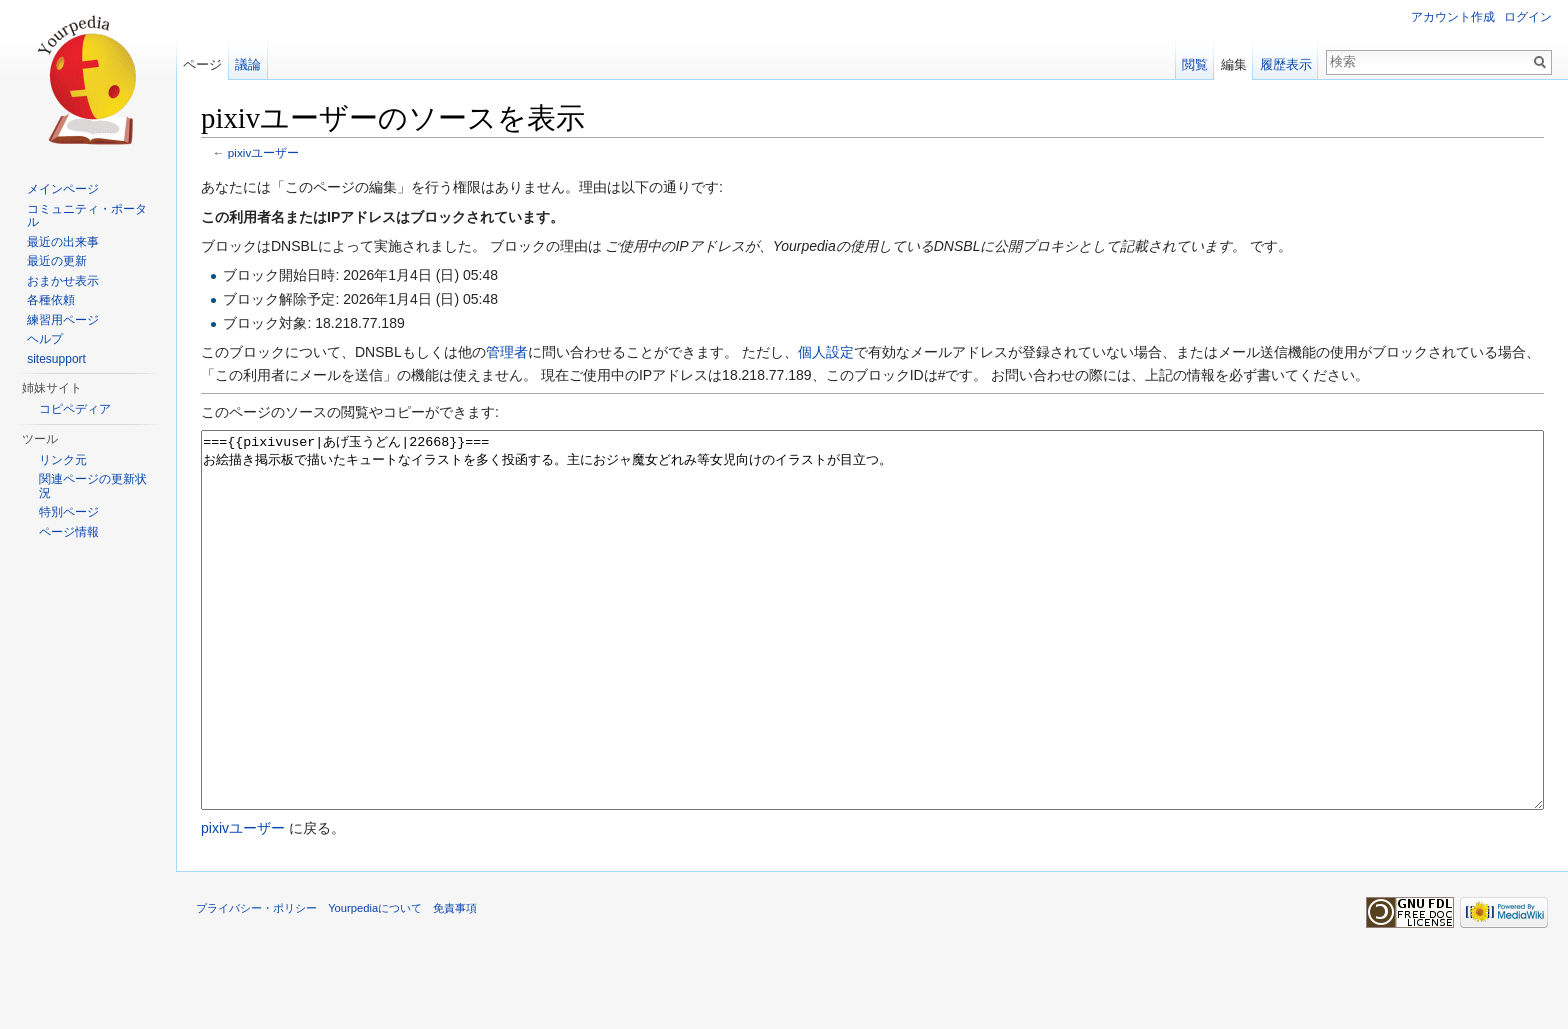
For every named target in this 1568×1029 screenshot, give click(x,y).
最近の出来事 (63, 242)
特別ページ (69, 512)
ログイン (1528, 17)
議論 (248, 64)
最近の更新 (57, 261)
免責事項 (455, 983)
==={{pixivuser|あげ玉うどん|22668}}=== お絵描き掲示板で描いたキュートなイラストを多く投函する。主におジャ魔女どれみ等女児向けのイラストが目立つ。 (872, 657)
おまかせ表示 (63, 281)
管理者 (507, 352)
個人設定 (826, 352)
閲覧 (1195, 64)
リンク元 (63, 460)
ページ (202, 64)
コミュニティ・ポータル (87, 216)
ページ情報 (69, 532)
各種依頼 (51, 300)
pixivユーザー (264, 152)
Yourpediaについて (375, 983)
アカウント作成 (1453, 17)
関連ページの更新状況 (93, 486)
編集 (1234, 64)
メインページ (63, 189)
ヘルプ (45, 339)
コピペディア (75, 409)
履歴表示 (1286, 64)
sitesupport (56, 359)
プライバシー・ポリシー (256, 983)
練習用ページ (63, 320)
